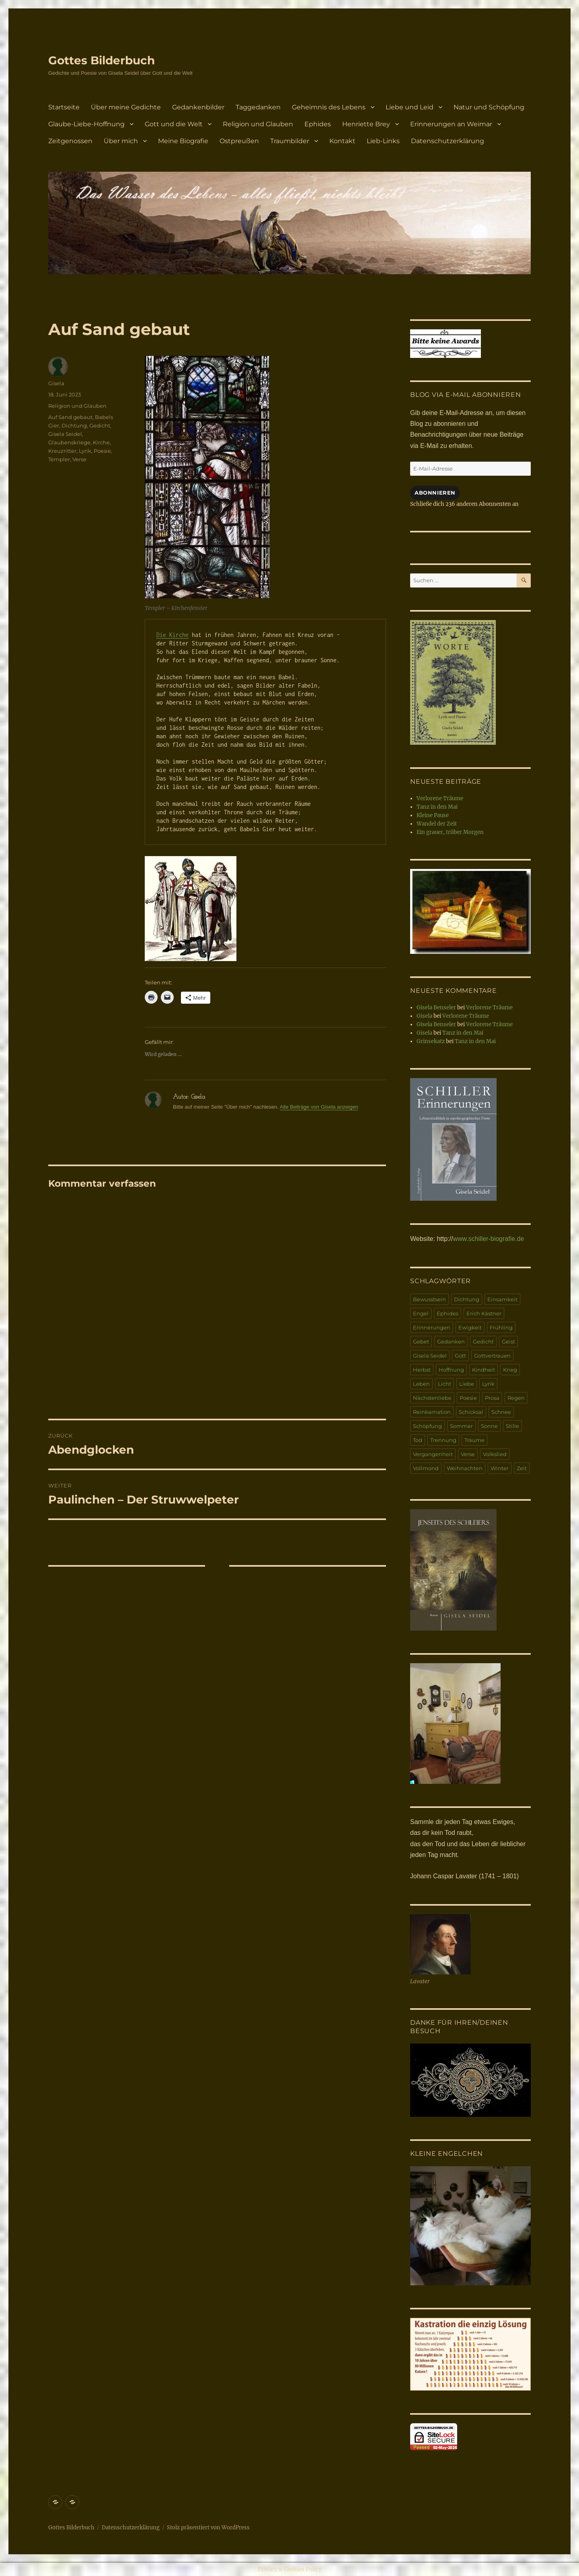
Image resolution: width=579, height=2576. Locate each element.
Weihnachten (464, 1468)
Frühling (501, 1327)
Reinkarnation (432, 1412)
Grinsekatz (431, 1041)
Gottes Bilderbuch (101, 60)
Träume (474, 1440)
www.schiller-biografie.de (488, 1238)
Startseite (64, 107)
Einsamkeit (502, 1299)
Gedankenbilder (198, 107)
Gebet (421, 1341)
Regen (516, 1398)
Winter (500, 1468)
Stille (512, 1426)
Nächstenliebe (432, 1398)
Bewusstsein (429, 1299)
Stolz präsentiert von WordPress (208, 2527)
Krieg (510, 1369)
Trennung (443, 1440)
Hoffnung (451, 1369)
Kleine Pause (433, 815)
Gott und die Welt (174, 124)
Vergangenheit (433, 1454)
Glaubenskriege (69, 442)
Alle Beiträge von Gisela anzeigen (319, 1107)
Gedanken (451, 1341)
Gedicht (99, 425)
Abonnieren (435, 492)
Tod (417, 1440)
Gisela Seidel (65, 434)
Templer (59, 459)
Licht (444, 1383)
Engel (421, 1313)
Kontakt (342, 141)
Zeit (522, 1468)
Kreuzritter (62, 451)
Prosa (492, 1398)
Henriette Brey (366, 124)
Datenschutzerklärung (447, 141)
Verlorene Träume (440, 798)
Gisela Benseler (436, 1007)
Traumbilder (289, 141)
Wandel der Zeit (437, 823)
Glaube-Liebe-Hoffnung (86, 124)
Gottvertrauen (492, 1355)
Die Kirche (172, 634)
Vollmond (426, 1468)
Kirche (101, 442)
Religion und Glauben (258, 124)
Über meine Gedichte (126, 107)
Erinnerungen (431, 1327)
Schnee (501, 1412)
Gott (460, 1355)
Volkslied (495, 1454)
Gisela (56, 383)
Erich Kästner (483, 1313)
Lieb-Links (383, 141)
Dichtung (74, 425)
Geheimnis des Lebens (328, 107)
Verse (79, 459)
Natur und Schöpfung (489, 107)
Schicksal (471, 1412)
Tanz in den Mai (437, 806)
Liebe (466, 1383)
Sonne (489, 1426)
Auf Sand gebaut (70, 417)
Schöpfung (427, 1426)
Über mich (121, 141)
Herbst (422, 1369)
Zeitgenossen (70, 141)
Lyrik (85, 451)
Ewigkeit (470, 1327)
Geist (508, 1341)
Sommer (461, 1426)
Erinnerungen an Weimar (451, 124)
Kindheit (483, 1369)
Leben (421, 1383)
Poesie (102, 451)
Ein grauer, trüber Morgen (450, 832)
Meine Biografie (183, 141)
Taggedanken (258, 107)
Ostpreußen (239, 141)
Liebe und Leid (409, 107)
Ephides (317, 124)
